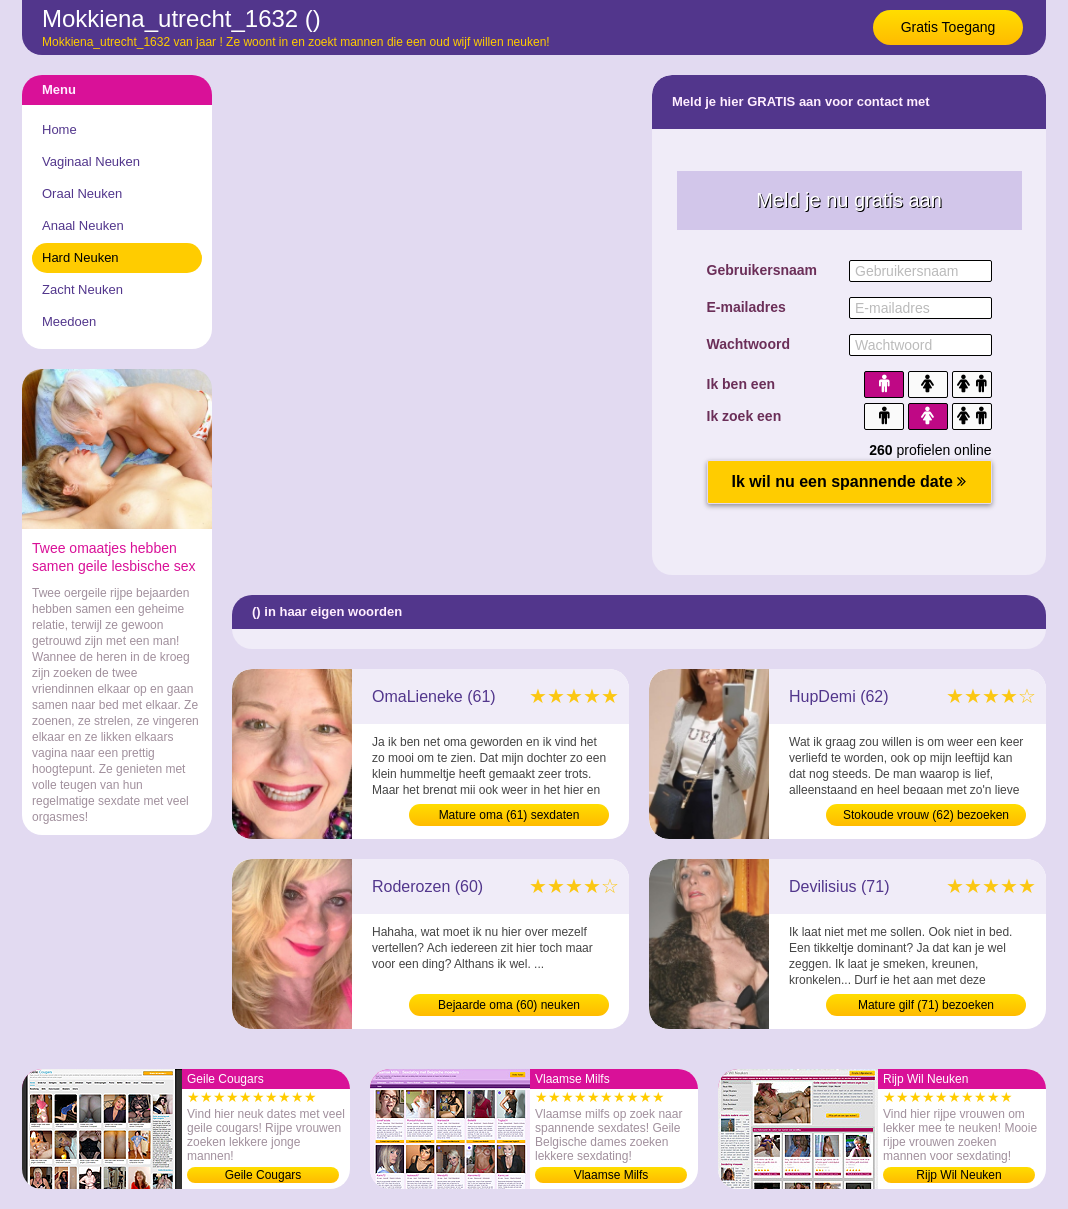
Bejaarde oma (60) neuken (509, 1005)
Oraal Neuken (82, 193)
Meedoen (69, 321)
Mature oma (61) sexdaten (509, 815)
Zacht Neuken (82, 289)
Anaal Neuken (83, 225)
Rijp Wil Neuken (958, 1175)
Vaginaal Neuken (91, 161)
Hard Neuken (80, 257)
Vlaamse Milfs (611, 1175)
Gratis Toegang (948, 27)
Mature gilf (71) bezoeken (926, 1005)
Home (59, 129)
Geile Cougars (263, 1175)
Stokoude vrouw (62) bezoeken (926, 815)
